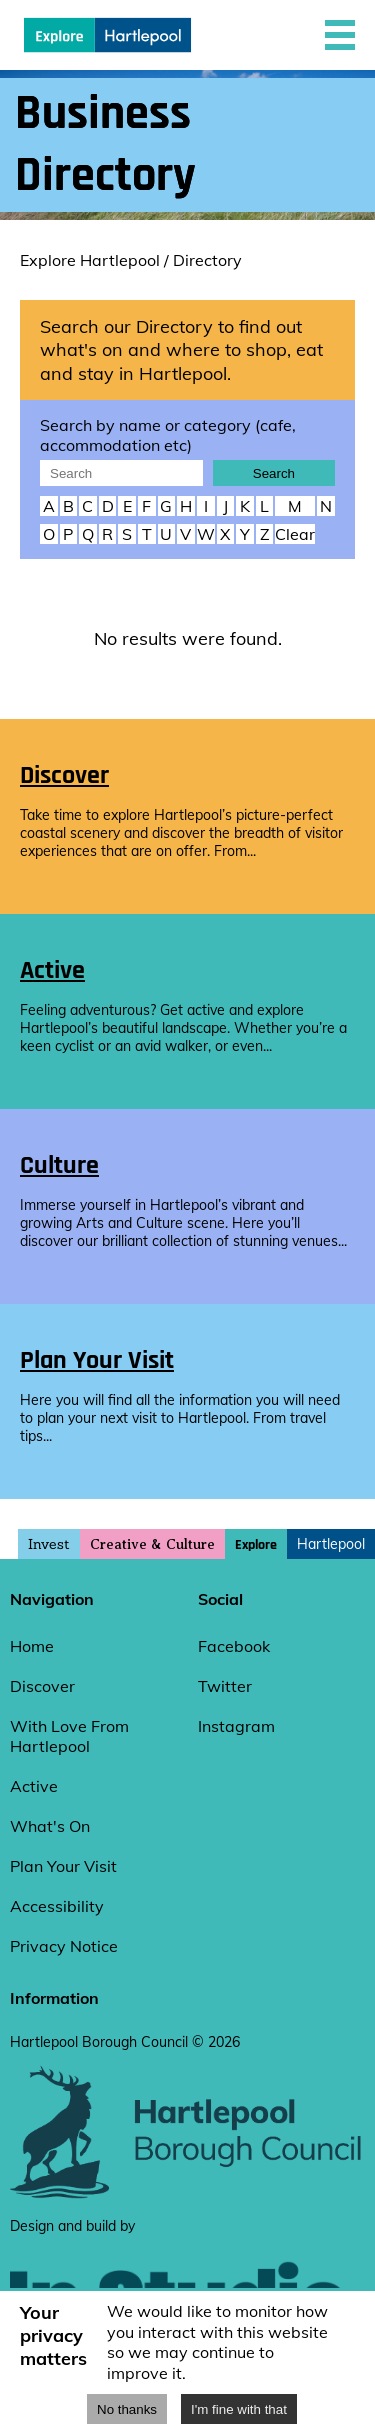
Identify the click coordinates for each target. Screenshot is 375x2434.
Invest (49, 1544)
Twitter (225, 1686)
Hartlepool (331, 1544)
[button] (340, 35)
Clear (295, 534)
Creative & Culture (152, 1544)
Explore (256, 1545)
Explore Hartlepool (90, 260)
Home (32, 1646)
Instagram (236, 1726)
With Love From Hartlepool (69, 1736)
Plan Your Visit (63, 1866)
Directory (207, 260)
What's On (50, 1826)
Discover (42, 1686)
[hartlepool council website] (187, 2194)
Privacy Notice (64, 1946)
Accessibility (57, 1906)
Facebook (234, 1646)
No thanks (127, 2409)
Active (34, 1786)
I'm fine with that (239, 2409)
